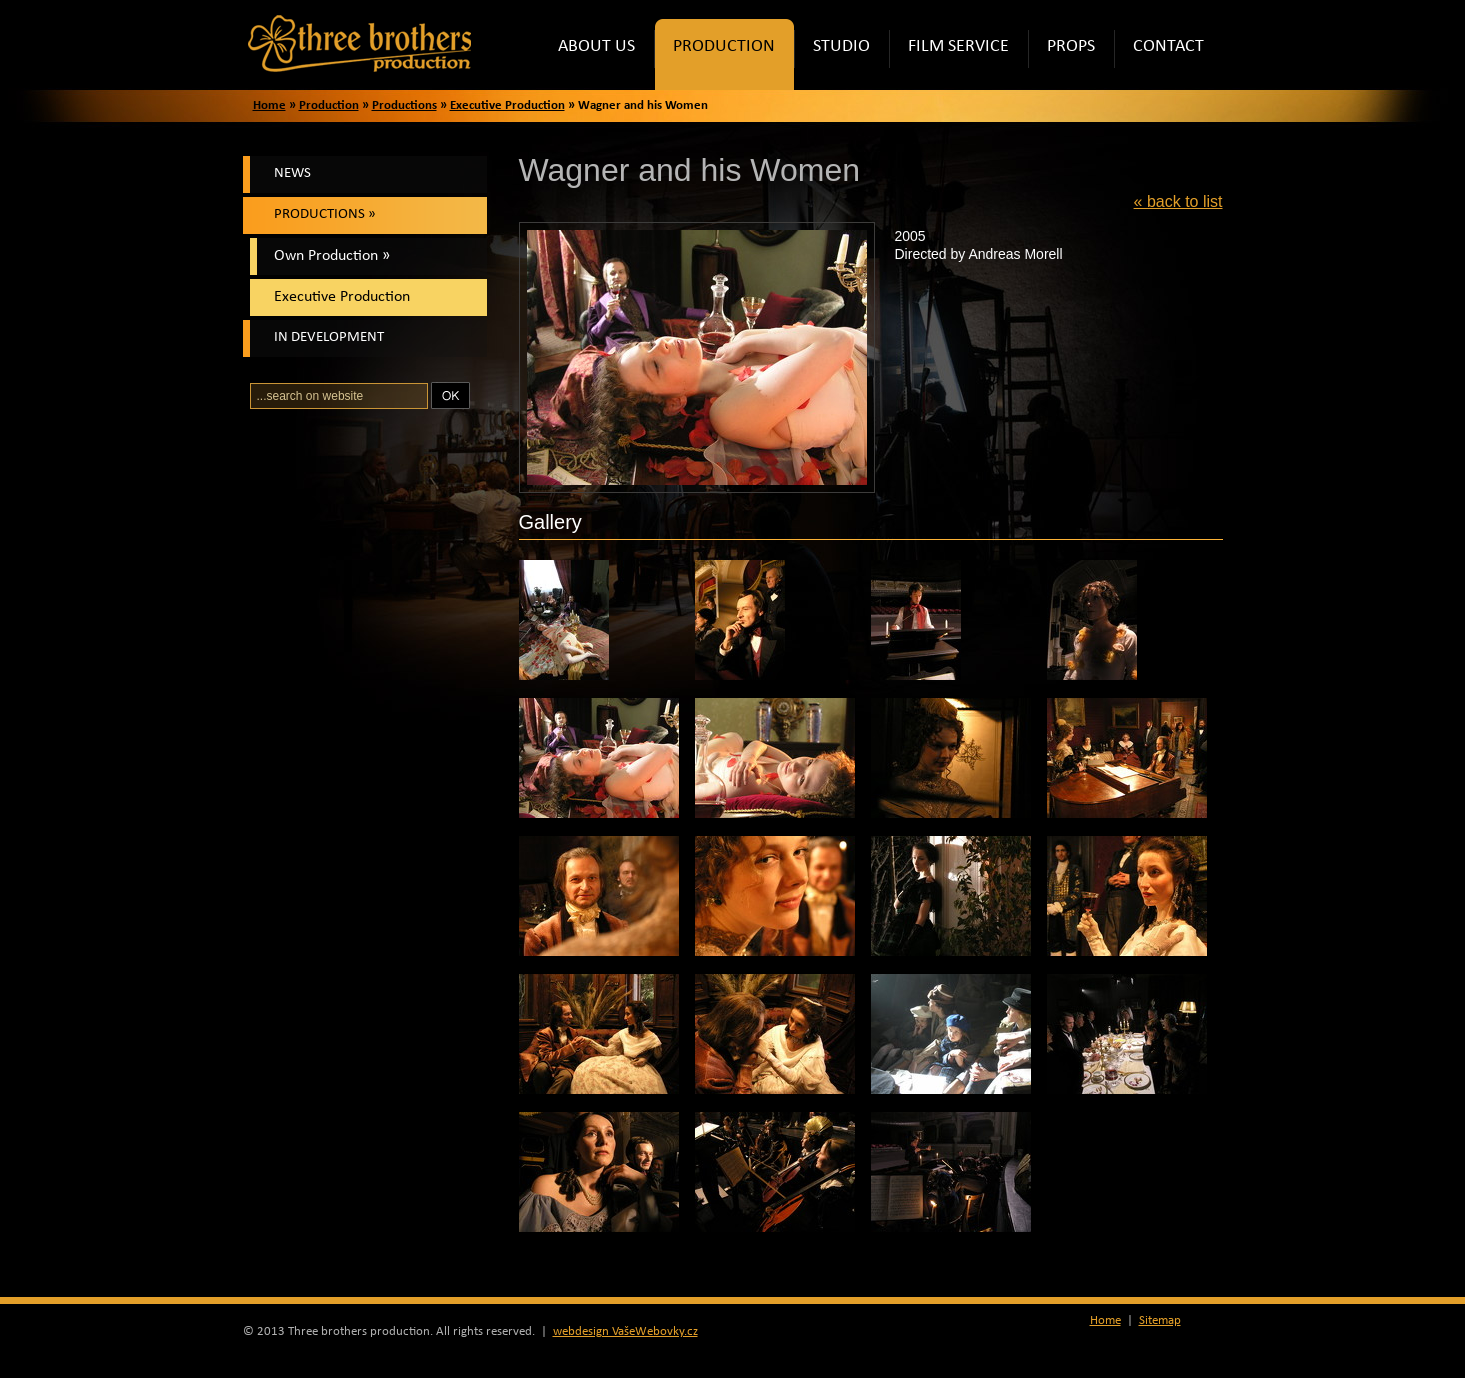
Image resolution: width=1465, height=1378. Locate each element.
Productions (404, 105)
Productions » (325, 214)
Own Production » (332, 256)
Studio (851, 54)
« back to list (1178, 201)
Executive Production (507, 105)
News (292, 173)
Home (269, 105)
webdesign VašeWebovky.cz (625, 1331)
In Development (329, 337)
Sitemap (1160, 1320)
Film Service (968, 54)
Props (1080, 54)
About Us (606, 54)
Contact (1178, 54)
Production (733, 54)
